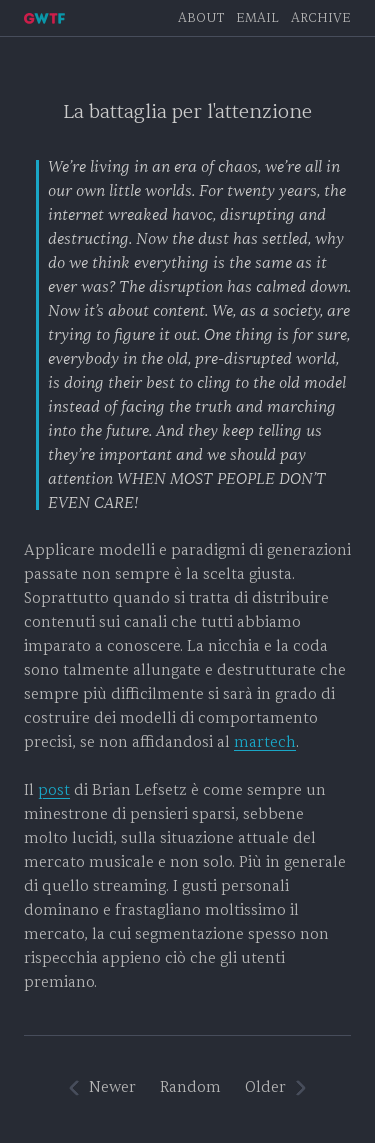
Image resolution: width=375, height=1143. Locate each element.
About (201, 18)
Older (265, 1087)
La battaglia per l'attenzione (187, 112)
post (54, 790)
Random (190, 1087)
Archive (321, 18)
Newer (112, 1087)
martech (265, 742)
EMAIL (257, 18)
